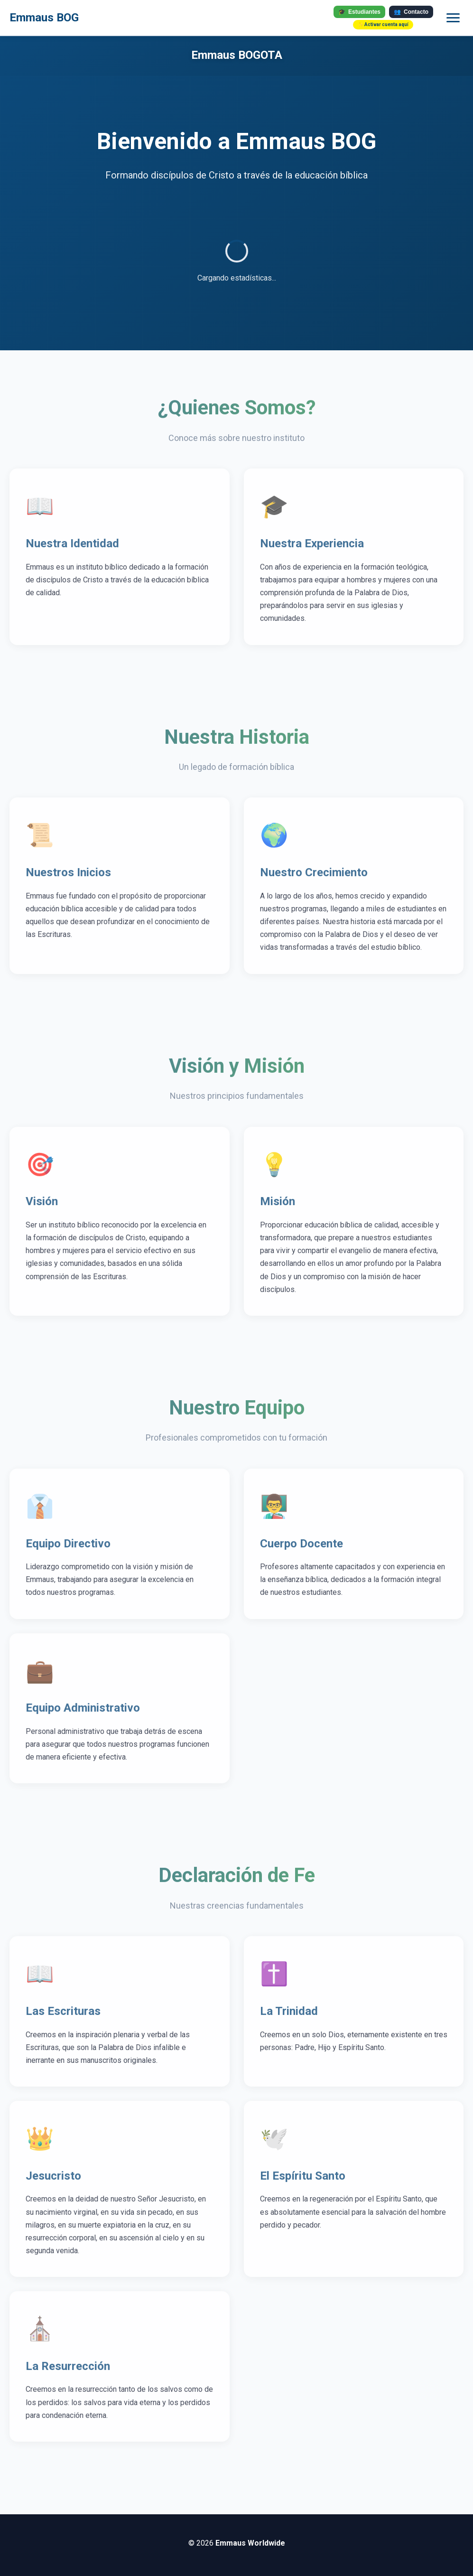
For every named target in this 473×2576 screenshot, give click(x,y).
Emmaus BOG (44, 17)
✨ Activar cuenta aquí (383, 24)
